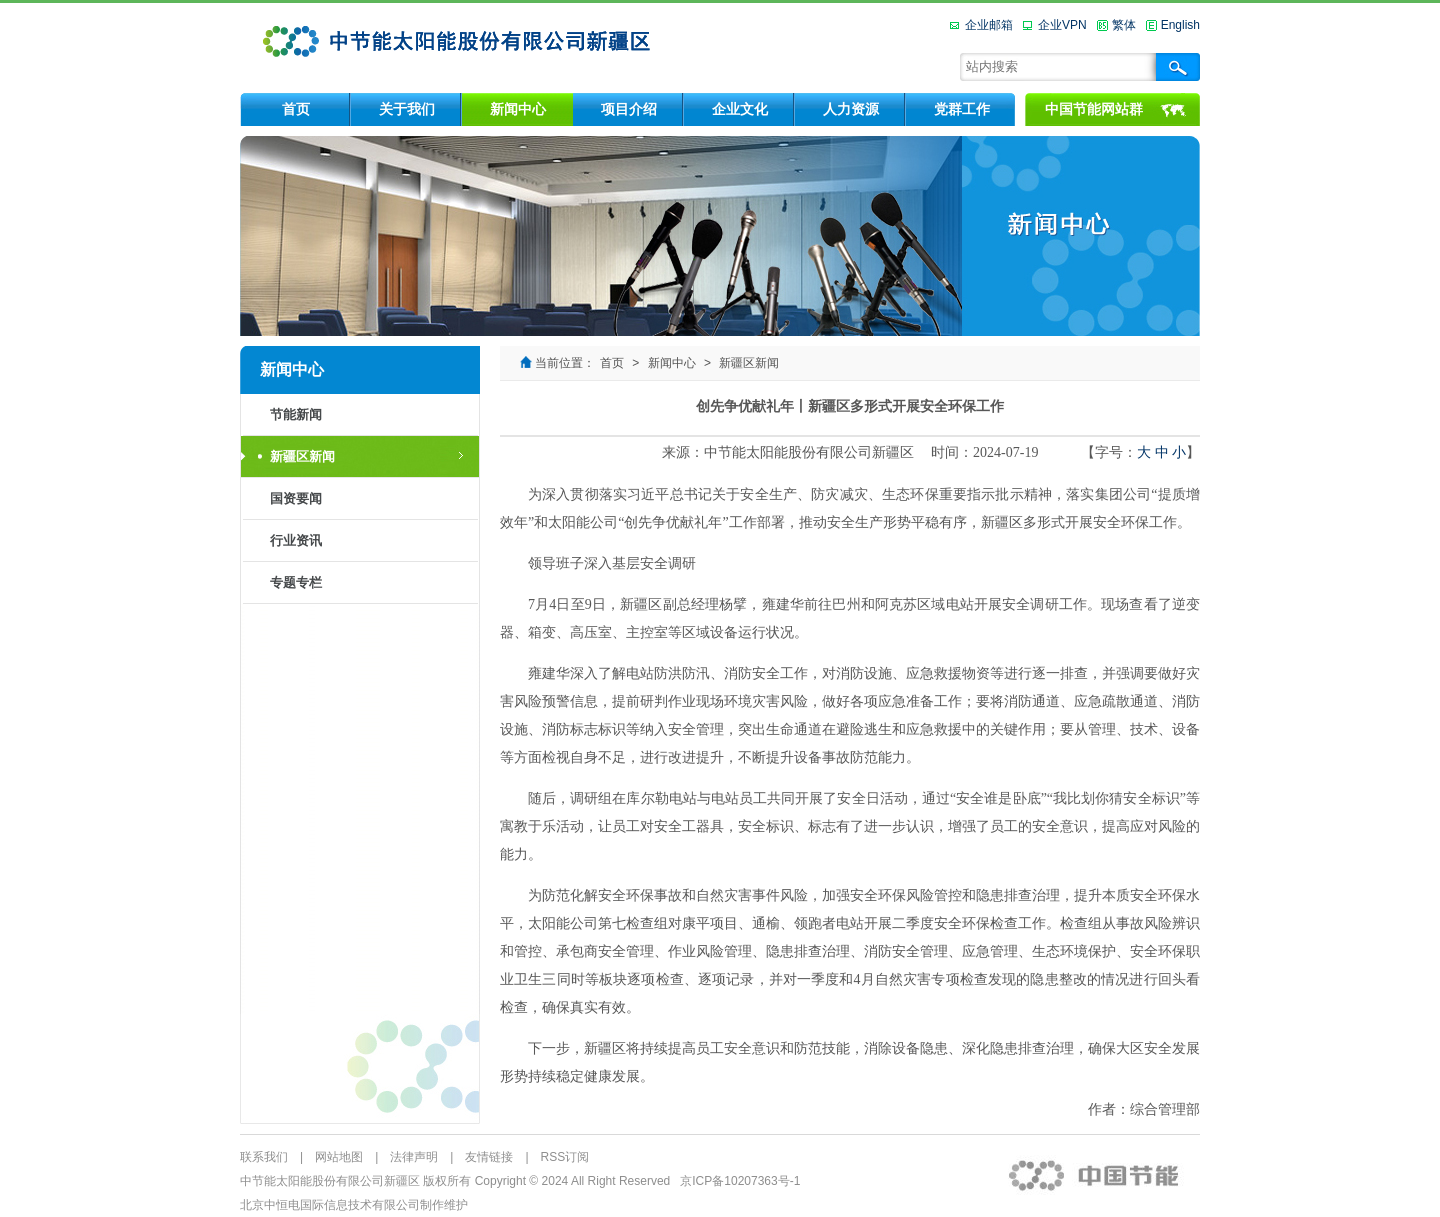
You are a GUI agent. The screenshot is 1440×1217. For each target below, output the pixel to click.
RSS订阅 (565, 1157)
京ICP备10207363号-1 (740, 1181)
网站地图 (339, 1157)
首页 (612, 363)
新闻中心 (672, 363)
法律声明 (414, 1157)
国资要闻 (296, 498)
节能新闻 (296, 414)
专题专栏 (296, 582)
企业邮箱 (989, 25)
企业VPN (1062, 25)
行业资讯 (296, 540)
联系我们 (264, 1157)
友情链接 (489, 1157)
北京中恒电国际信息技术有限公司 (330, 1205)
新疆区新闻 (302, 456)
